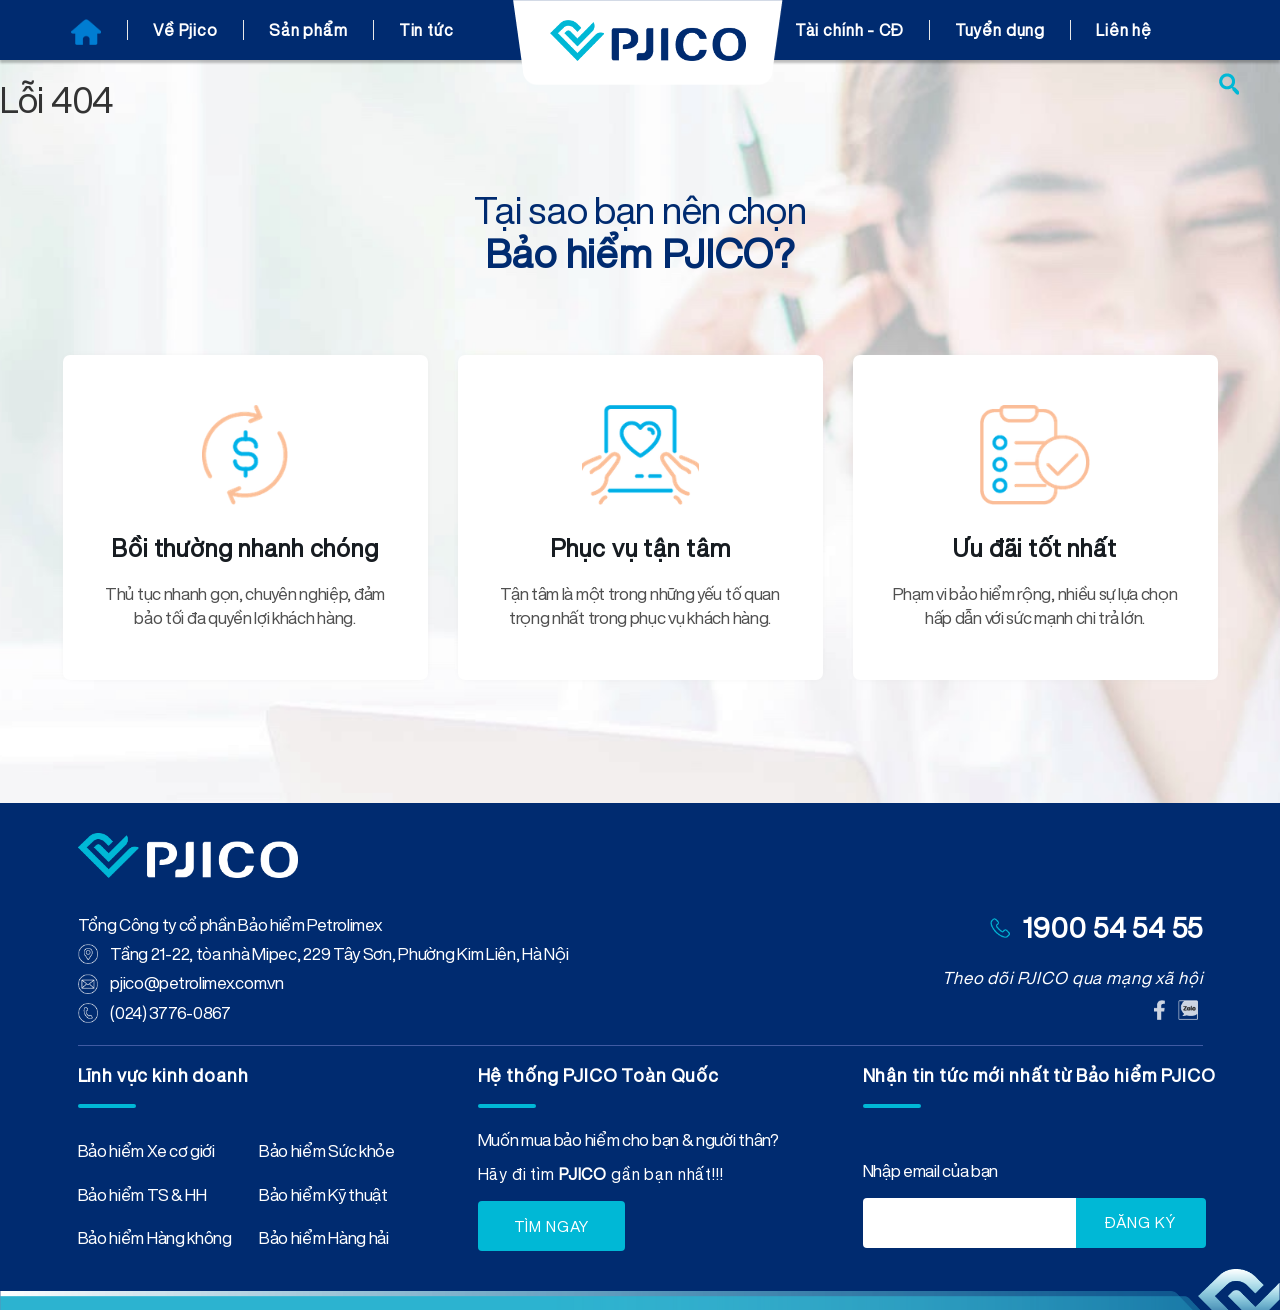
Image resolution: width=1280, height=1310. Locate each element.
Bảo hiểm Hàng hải (324, 1240)
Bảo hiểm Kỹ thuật (323, 1197)
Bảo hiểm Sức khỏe (327, 1153)
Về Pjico (185, 30)
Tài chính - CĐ (849, 30)
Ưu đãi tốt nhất (1035, 548)
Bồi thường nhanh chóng (245, 548)
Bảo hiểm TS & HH (142, 1197)
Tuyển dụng (1000, 30)
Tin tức (426, 30)
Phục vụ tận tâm (640, 548)
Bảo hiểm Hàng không (155, 1240)
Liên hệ (1124, 30)
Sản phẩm (308, 30)
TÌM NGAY (552, 1224)
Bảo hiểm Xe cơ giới (146, 1153)
